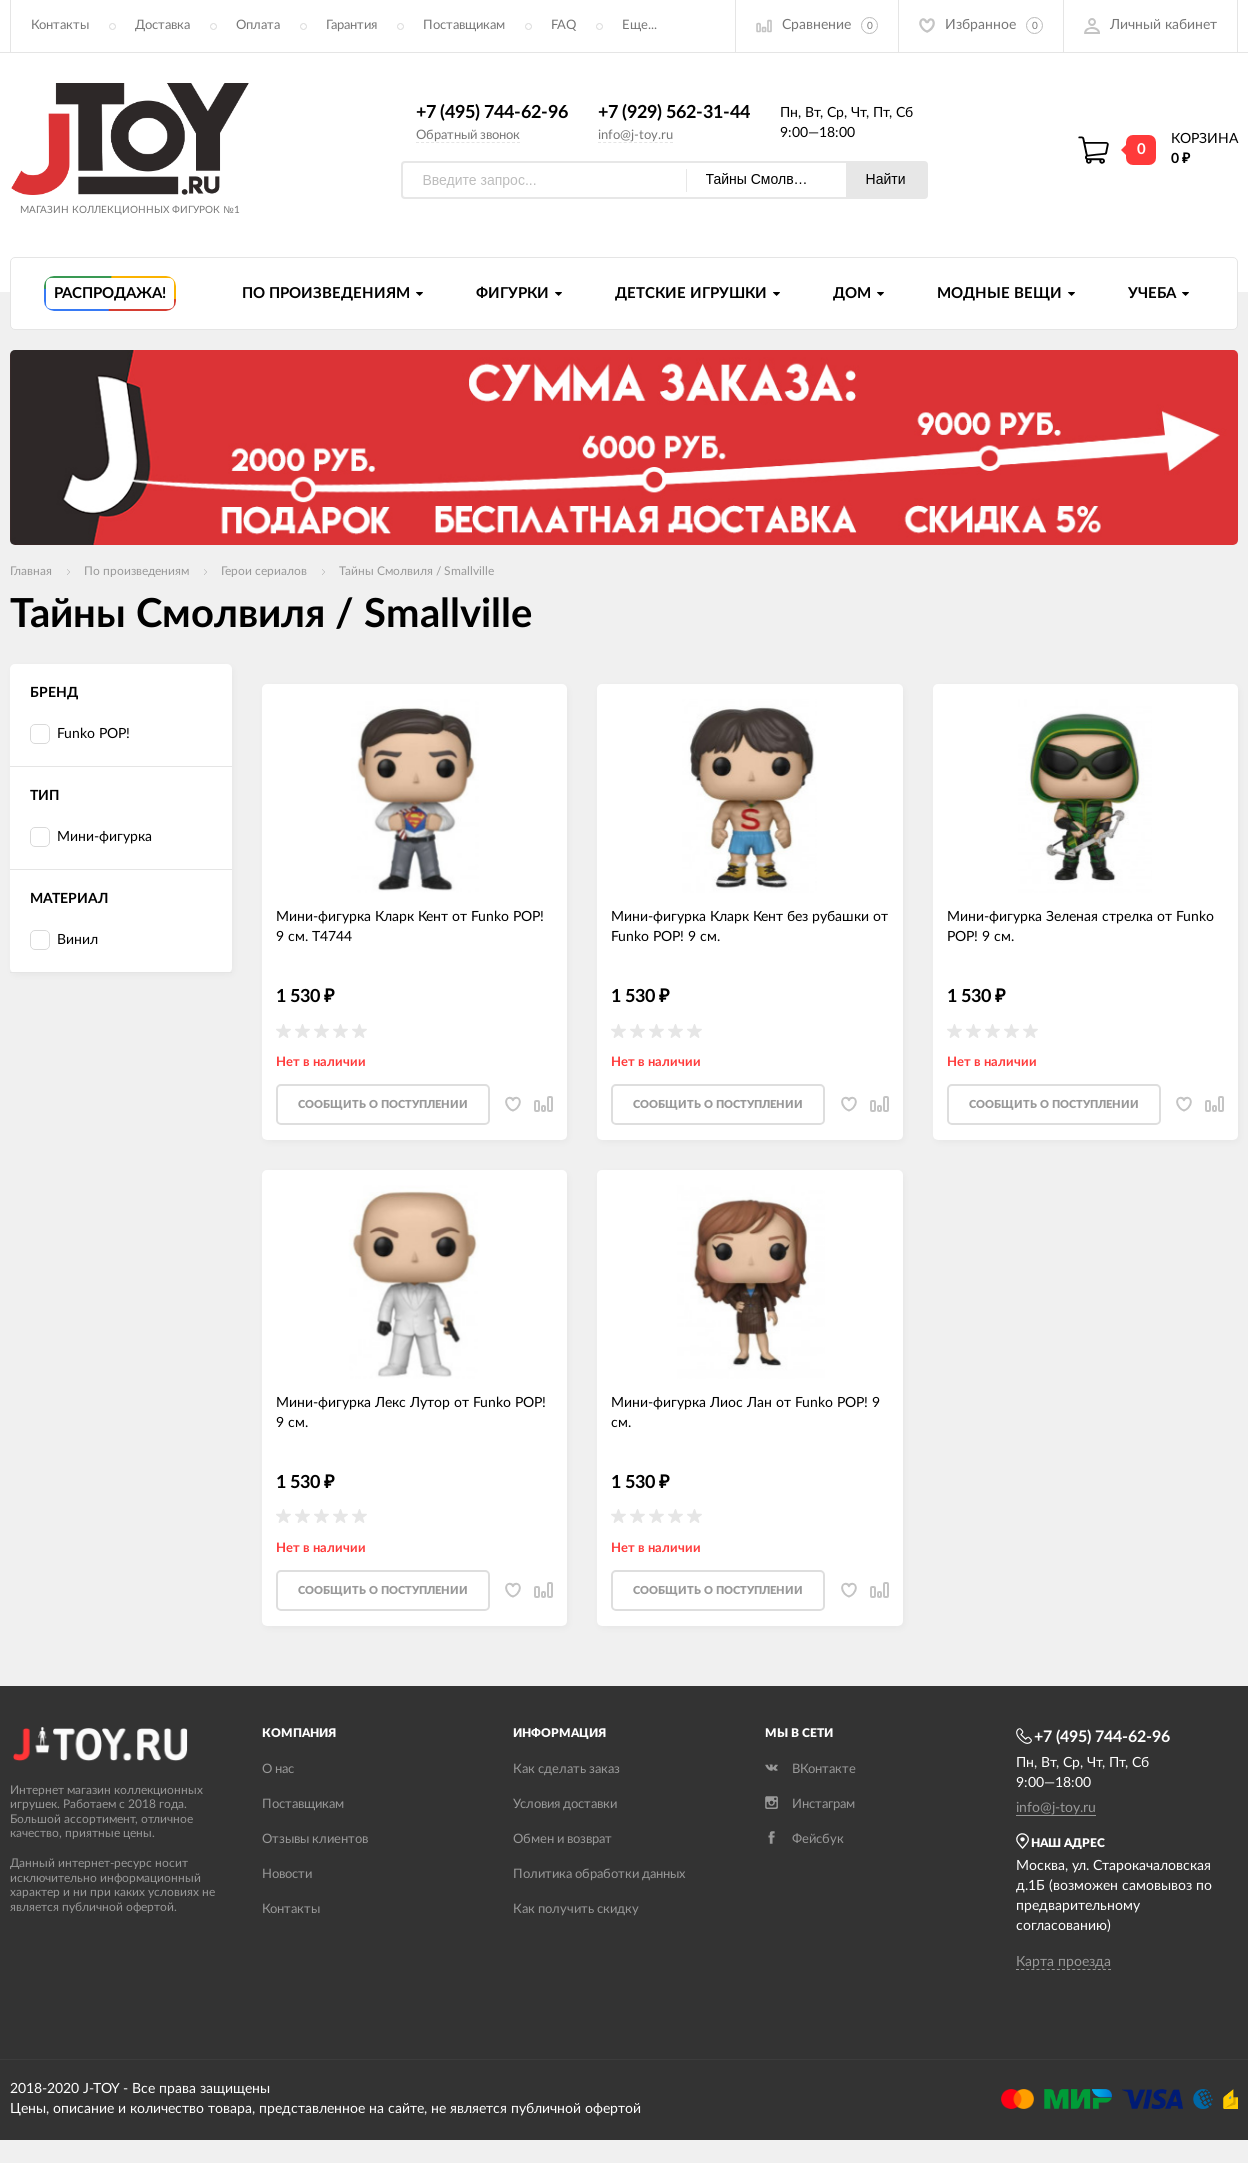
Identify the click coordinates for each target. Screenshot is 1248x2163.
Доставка (162, 25)
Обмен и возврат (562, 1839)
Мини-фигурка (91, 837)
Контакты (60, 25)
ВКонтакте (810, 1769)
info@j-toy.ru (635, 135)
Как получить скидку (576, 1909)
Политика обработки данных (599, 1874)
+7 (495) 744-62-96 (492, 113)
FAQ (563, 25)
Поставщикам (464, 25)
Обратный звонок (468, 135)
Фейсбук (804, 1839)
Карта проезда (1063, 1962)
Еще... (639, 25)
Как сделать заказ (566, 1769)
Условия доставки (565, 1804)
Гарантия (351, 25)
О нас (278, 1769)
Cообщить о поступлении (383, 1104)
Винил (64, 940)
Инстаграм (810, 1804)
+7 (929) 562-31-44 (674, 113)
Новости (287, 1874)
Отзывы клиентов (315, 1839)
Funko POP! (80, 734)
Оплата (258, 25)
